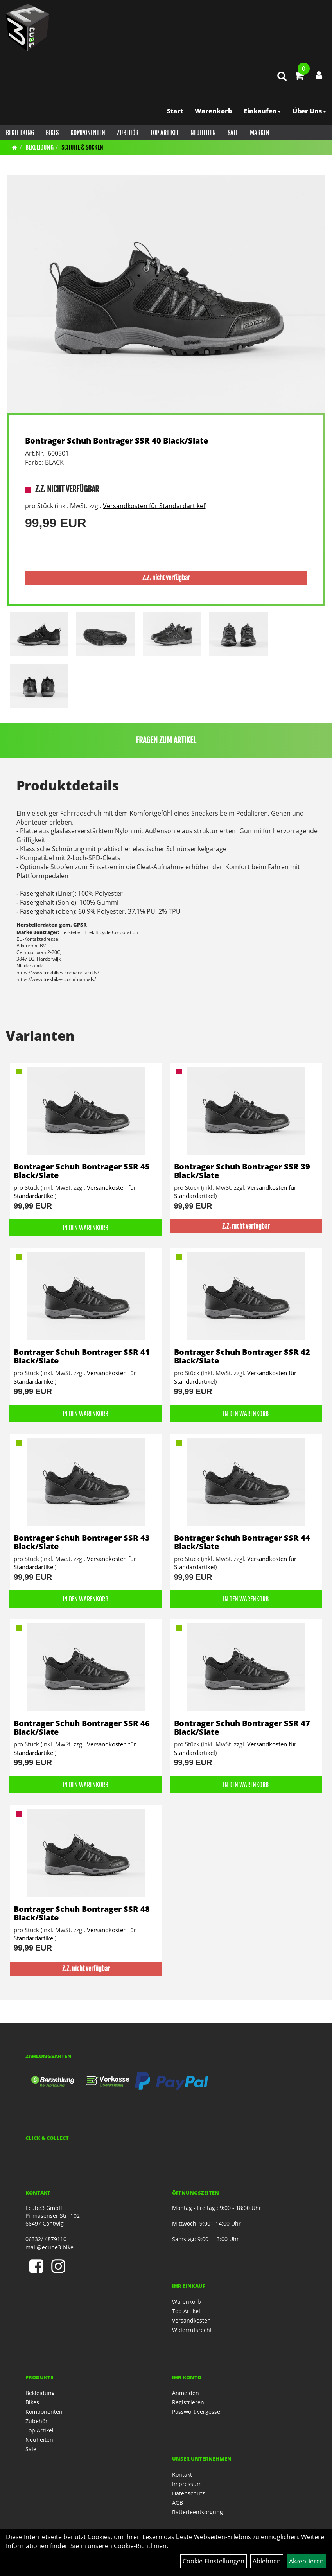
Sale (233, 133)
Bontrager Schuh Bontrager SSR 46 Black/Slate (82, 1727)
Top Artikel (164, 133)
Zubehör (127, 133)
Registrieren (188, 2402)
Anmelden (185, 2392)
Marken (259, 133)
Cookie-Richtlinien (140, 2546)
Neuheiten (203, 133)
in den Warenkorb (85, 1228)
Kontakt (182, 2474)
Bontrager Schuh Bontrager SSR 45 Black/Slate (82, 1170)
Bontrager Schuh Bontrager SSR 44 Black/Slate (242, 1542)
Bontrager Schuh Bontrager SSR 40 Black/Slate (116, 440)
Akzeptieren (306, 2561)
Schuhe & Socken (82, 147)
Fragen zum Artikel (166, 740)
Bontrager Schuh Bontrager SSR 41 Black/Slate (82, 1356)
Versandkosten (191, 2320)
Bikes (52, 133)
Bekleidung (20, 133)
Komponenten (87, 133)
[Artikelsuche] (282, 76)
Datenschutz (188, 2493)
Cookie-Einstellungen (213, 2561)
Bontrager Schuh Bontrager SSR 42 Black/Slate (242, 1356)
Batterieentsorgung (197, 2512)
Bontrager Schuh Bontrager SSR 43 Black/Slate (82, 1542)
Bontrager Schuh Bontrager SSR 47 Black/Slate (242, 1727)
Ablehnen (267, 2561)
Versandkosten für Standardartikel (154, 505)
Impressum (187, 2484)
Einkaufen (262, 111)
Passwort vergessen (198, 2411)
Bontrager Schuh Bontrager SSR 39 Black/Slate (242, 1170)
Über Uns (309, 111)
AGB (177, 2502)
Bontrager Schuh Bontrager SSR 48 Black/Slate (82, 1913)
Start (175, 111)
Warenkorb (213, 111)
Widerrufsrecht (192, 2329)
